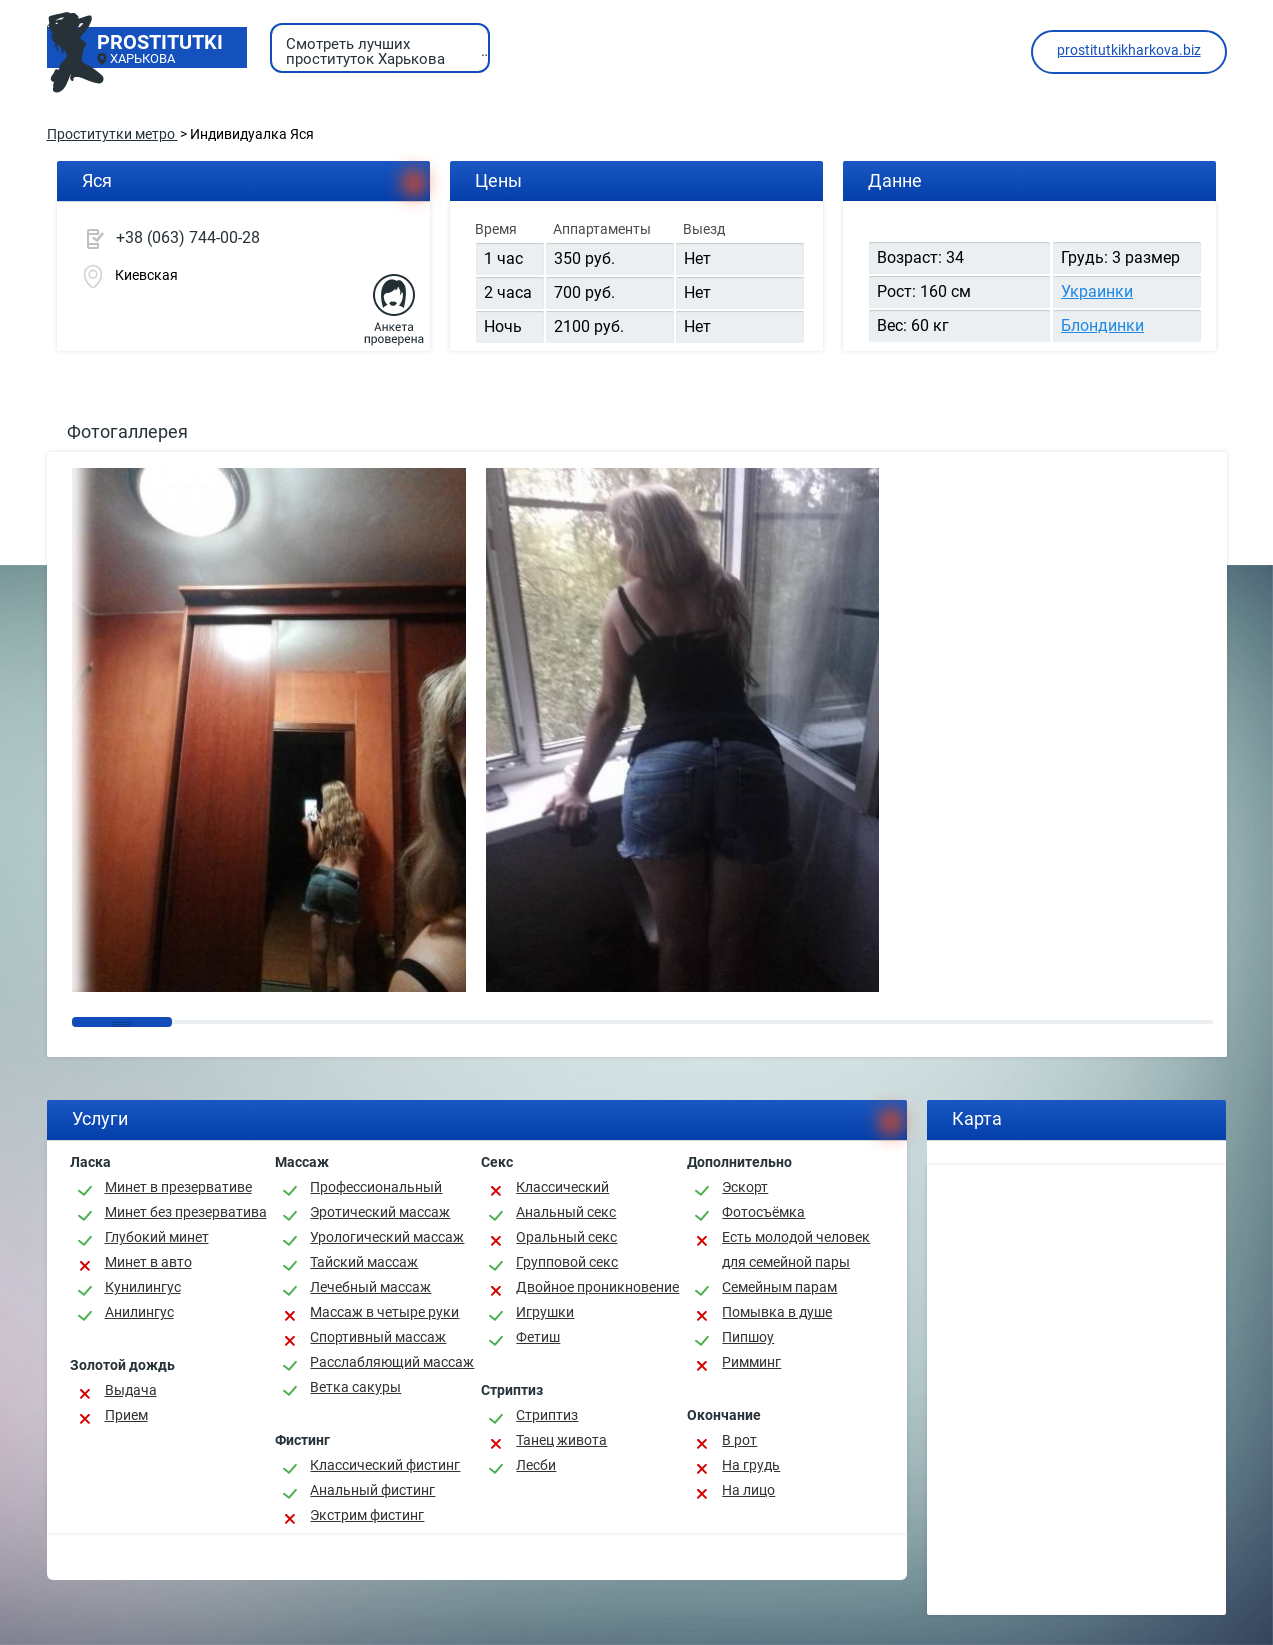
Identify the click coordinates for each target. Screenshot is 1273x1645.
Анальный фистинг (372, 1490)
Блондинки (1102, 325)
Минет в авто (148, 1262)
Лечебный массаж (370, 1287)
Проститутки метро (112, 134)
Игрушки (545, 1312)
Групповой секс (567, 1262)
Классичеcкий (562, 1187)
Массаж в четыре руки (384, 1312)
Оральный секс (566, 1237)
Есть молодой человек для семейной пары (796, 1249)
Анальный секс (566, 1212)
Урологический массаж (387, 1237)
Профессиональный (376, 1187)
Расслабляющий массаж (392, 1362)
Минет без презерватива (186, 1212)
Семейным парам (779, 1287)
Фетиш (538, 1337)
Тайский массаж (364, 1262)
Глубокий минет (157, 1237)
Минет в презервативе (178, 1187)
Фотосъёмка (763, 1212)
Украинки (1097, 291)
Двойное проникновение (597, 1287)
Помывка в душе (777, 1312)
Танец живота (561, 1440)
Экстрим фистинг (367, 1515)
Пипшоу (748, 1337)
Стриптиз (547, 1415)
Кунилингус (143, 1287)
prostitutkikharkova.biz (1129, 50)
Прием (126, 1415)
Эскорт (745, 1187)
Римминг (751, 1362)
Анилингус (139, 1312)
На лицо (748, 1490)
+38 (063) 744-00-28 (188, 237)
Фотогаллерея (127, 431)
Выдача (131, 1390)
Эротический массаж (380, 1212)
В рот (739, 1440)
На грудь (751, 1465)
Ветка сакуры (355, 1387)
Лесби (536, 1465)
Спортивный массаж (378, 1337)
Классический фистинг (385, 1465)
